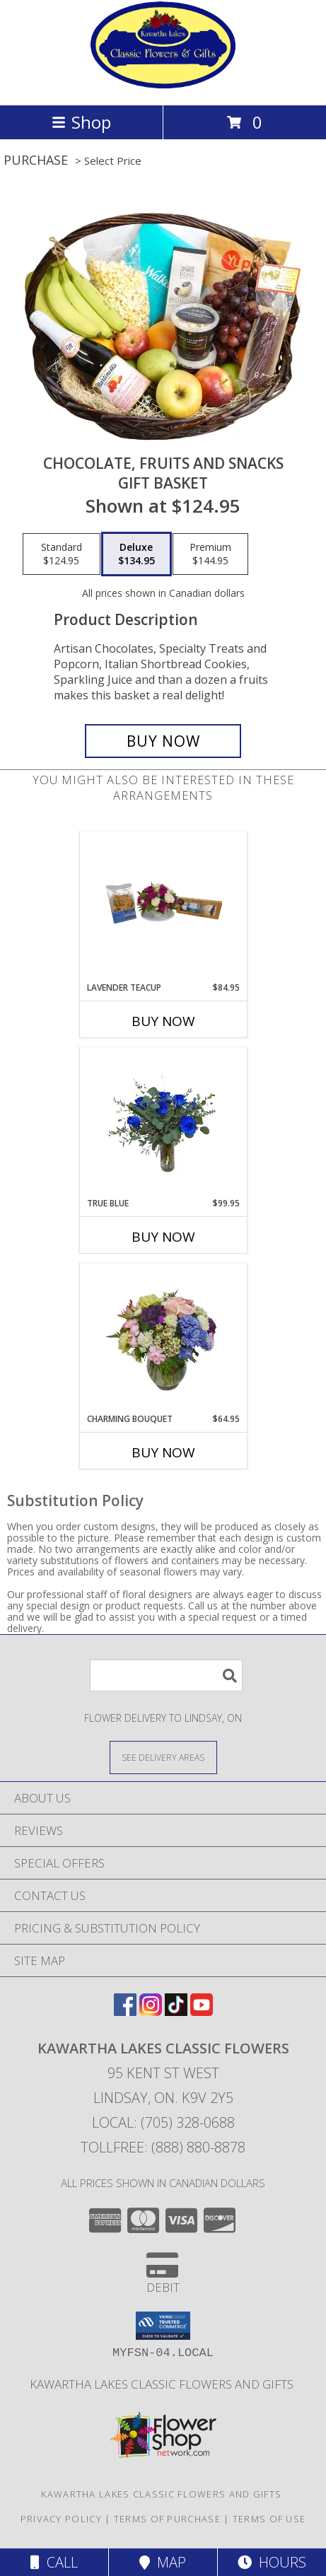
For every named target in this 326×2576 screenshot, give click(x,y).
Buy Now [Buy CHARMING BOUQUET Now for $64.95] (163, 1452)
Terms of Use (269, 2518)
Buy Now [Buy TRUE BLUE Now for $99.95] (163, 1237)
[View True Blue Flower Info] (163, 1122)
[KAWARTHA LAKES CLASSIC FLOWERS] (163, 84)
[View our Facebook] (125, 2011)
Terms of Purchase (167, 2518)
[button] (163, 2326)
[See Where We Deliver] (163, 1757)
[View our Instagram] (150, 2011)
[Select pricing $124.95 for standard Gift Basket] (61, 554)
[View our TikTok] (176, 2011)
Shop (81, 122)
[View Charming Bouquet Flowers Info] (163, 1338)
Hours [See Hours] (272, 2562)
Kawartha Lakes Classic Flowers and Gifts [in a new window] (163, 2384)
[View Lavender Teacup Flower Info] (163, 907)
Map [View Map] (162, 2562)
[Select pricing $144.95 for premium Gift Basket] (210, 554)
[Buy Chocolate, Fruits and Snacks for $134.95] (163, 741)
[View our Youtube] (201, 2011)
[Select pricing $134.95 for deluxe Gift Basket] (136, 554)
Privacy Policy (61, 2518)
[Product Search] (166, 1675)
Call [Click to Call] (54, 2562)
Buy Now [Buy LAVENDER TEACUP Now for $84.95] (163, 1021)
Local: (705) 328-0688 (163, 2122)
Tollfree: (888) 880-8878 (163, 2147)
